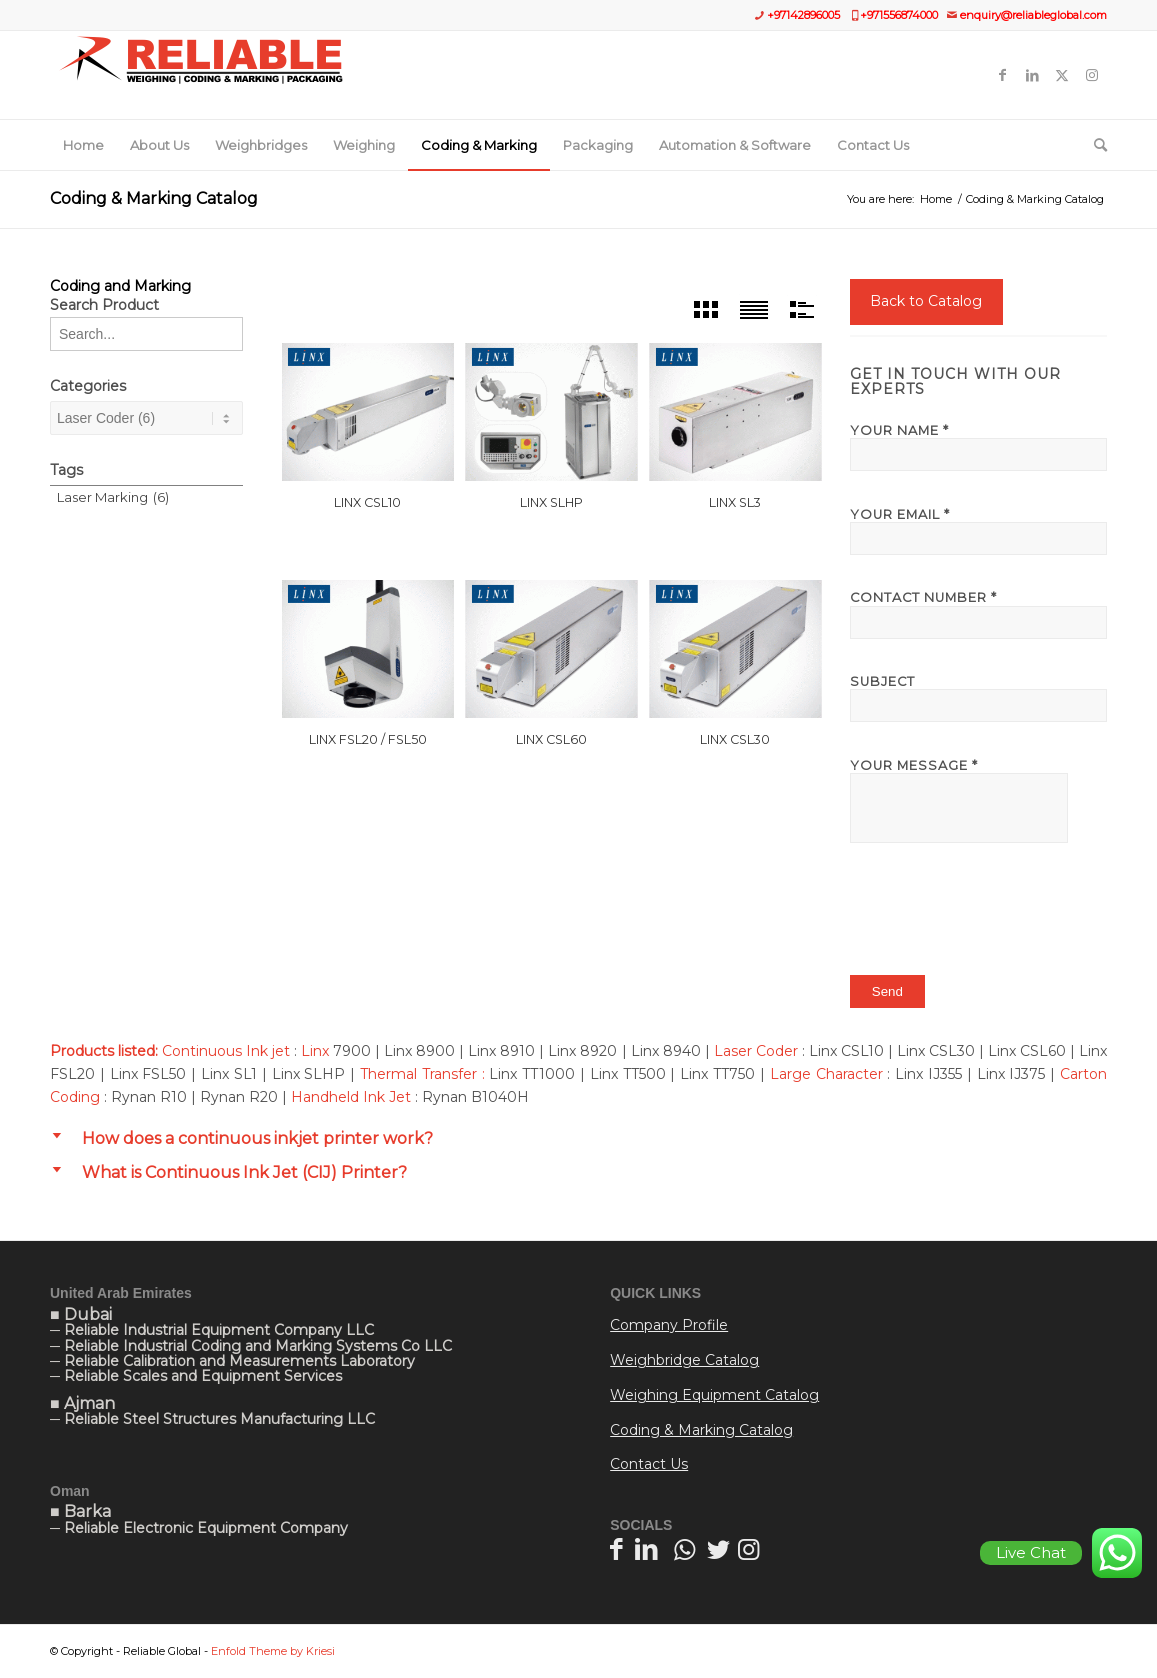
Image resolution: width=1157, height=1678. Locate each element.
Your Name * (978, 447)
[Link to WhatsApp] (684, 1549)
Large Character (824, 1074)
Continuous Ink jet (226, 1051)
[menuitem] (83, 145)
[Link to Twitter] (1062, 75)
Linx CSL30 (735, 739)
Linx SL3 (735, 502)
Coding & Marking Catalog (154, 198)
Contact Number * (978, 614)
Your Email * (978, 531)
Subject (978, 698)
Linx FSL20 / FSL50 (368, 739)
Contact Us (649, 1464)
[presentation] (1002, 918)
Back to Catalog (926, 301)
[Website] (200, 75)
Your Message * (978, 800)
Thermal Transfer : (422, 1074)
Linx (315, 1051)
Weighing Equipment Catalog (714, 1395)
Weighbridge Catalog (684, 1360)
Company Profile (669, 1325)
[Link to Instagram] (1092, 75)
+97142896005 (803, 15)
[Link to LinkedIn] (1032, 75)
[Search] (1094, 145)
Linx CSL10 (367, 502)
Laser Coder (756, 1051)
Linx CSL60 (551, 739)
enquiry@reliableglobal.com (1033, 15)
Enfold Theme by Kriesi (273, 1651)
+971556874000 (899, 15)
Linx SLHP (551, 502)
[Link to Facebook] (1002, 75)
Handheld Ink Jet (351, 1097)
